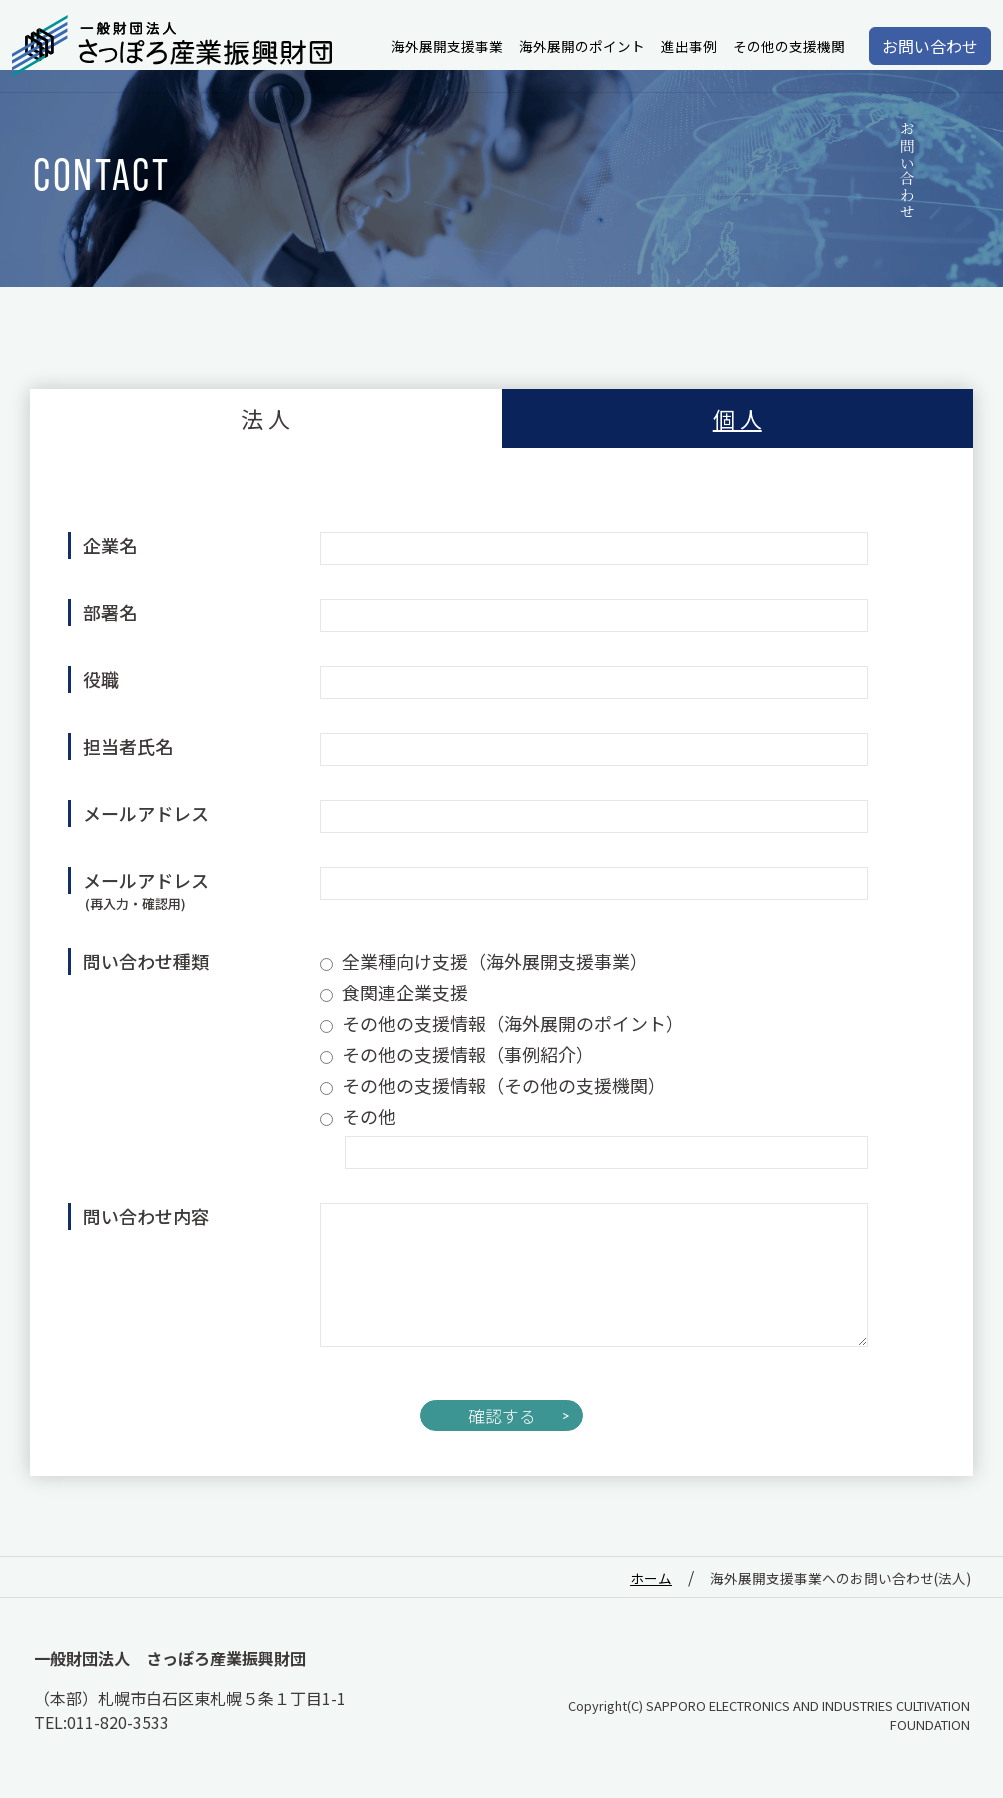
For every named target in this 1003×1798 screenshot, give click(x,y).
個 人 (737, 418)
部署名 (110, 612)
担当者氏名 (128, 746)
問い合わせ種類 (146, 961)
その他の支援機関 (789, 46)
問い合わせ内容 (146, 1216)
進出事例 (689, 46)
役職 (101, 679)
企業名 (110, 545)
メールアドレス (146, 813)
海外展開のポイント (582, 46)
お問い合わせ (930, 46)
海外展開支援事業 (447, 46)
